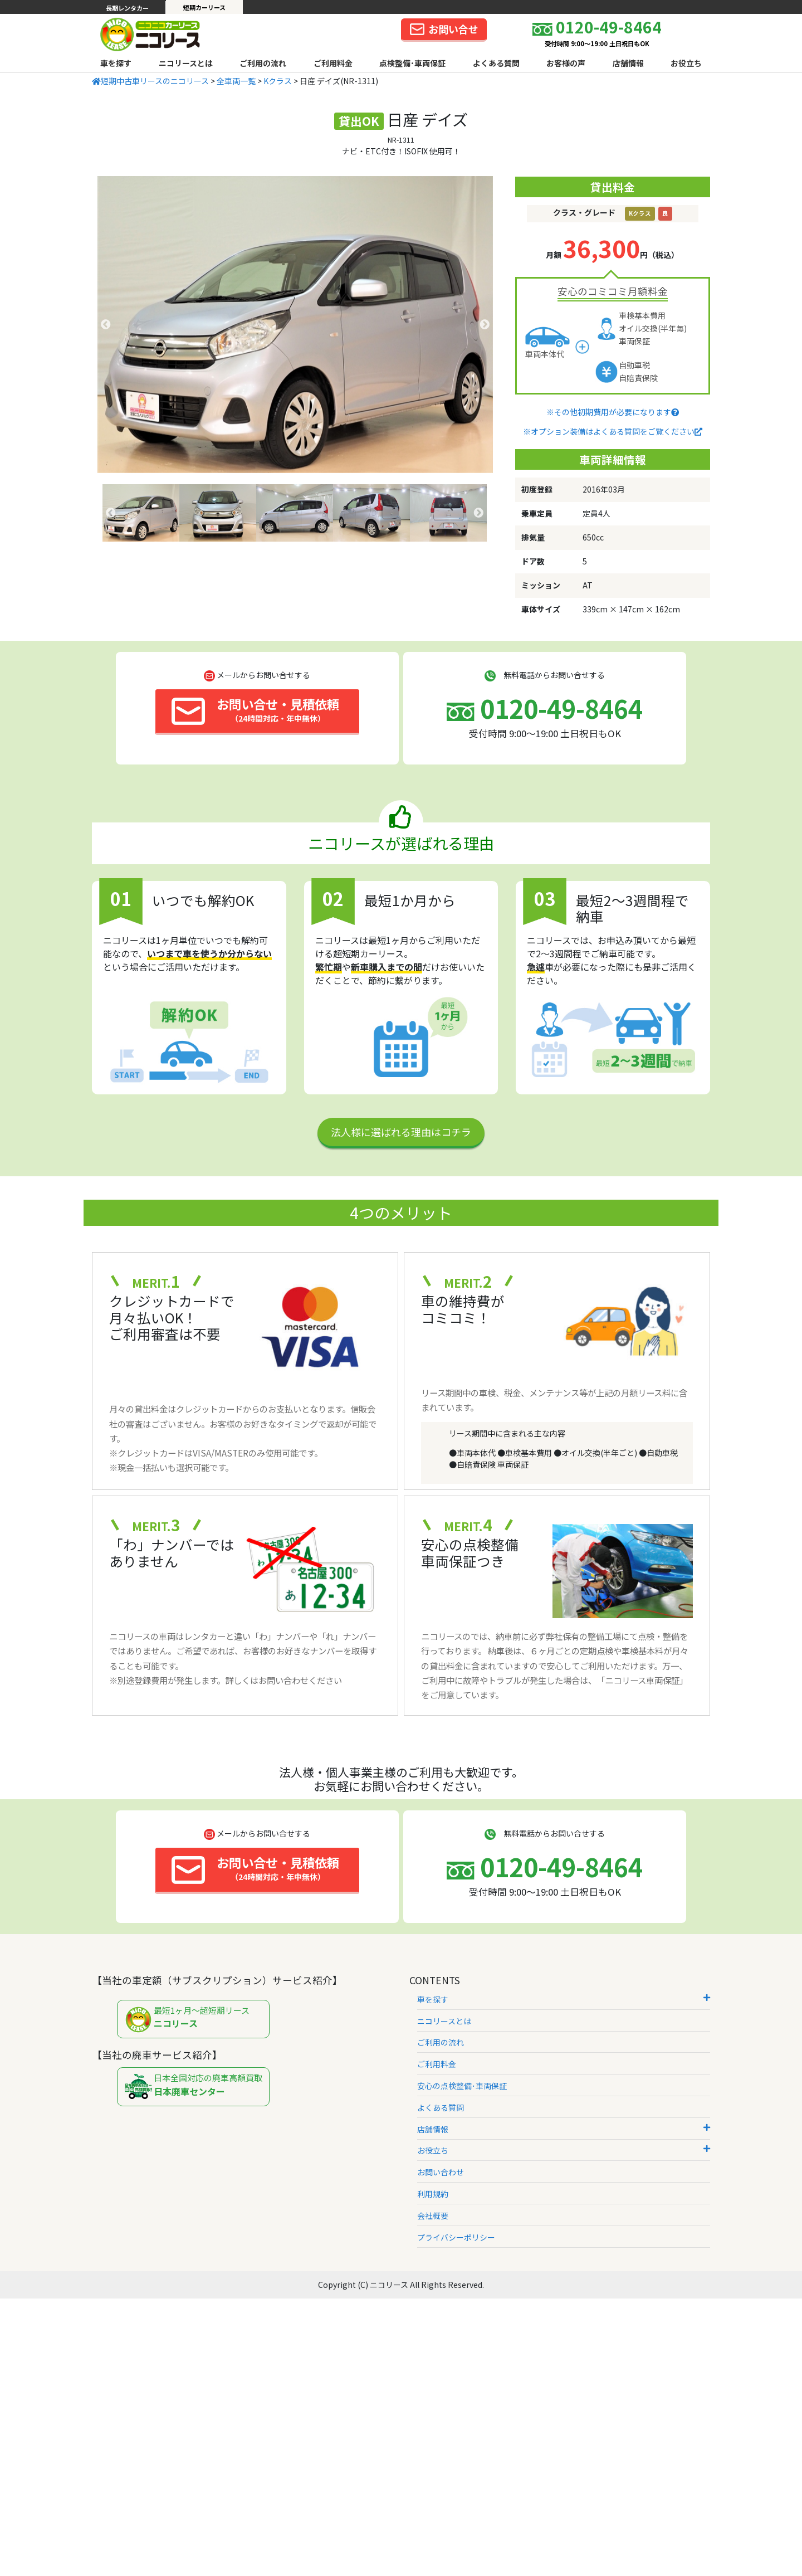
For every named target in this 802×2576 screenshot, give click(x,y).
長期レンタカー (127, 7)
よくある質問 (496, 63)
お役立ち (686, 63)
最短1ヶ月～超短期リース (196, 2019)
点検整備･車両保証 (412, 63)
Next (484, 324)
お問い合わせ (440, 2172)
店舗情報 (628, 63)
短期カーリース (204, 7)
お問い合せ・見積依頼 (255, 710)
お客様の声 (565, 63)
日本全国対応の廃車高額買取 (196, 2087)
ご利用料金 (333, 63)
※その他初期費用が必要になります (612, 411)
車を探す (115, 63)
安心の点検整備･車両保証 (462, 2085)
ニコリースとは (186, 63)
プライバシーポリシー (456, 2237)
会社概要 (432, 2215)
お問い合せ (444, 29)
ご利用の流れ (262, 63)
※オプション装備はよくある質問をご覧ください (612, 431)
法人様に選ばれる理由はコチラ (401, 1131)
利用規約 (432, 2193)
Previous (105, 324)
